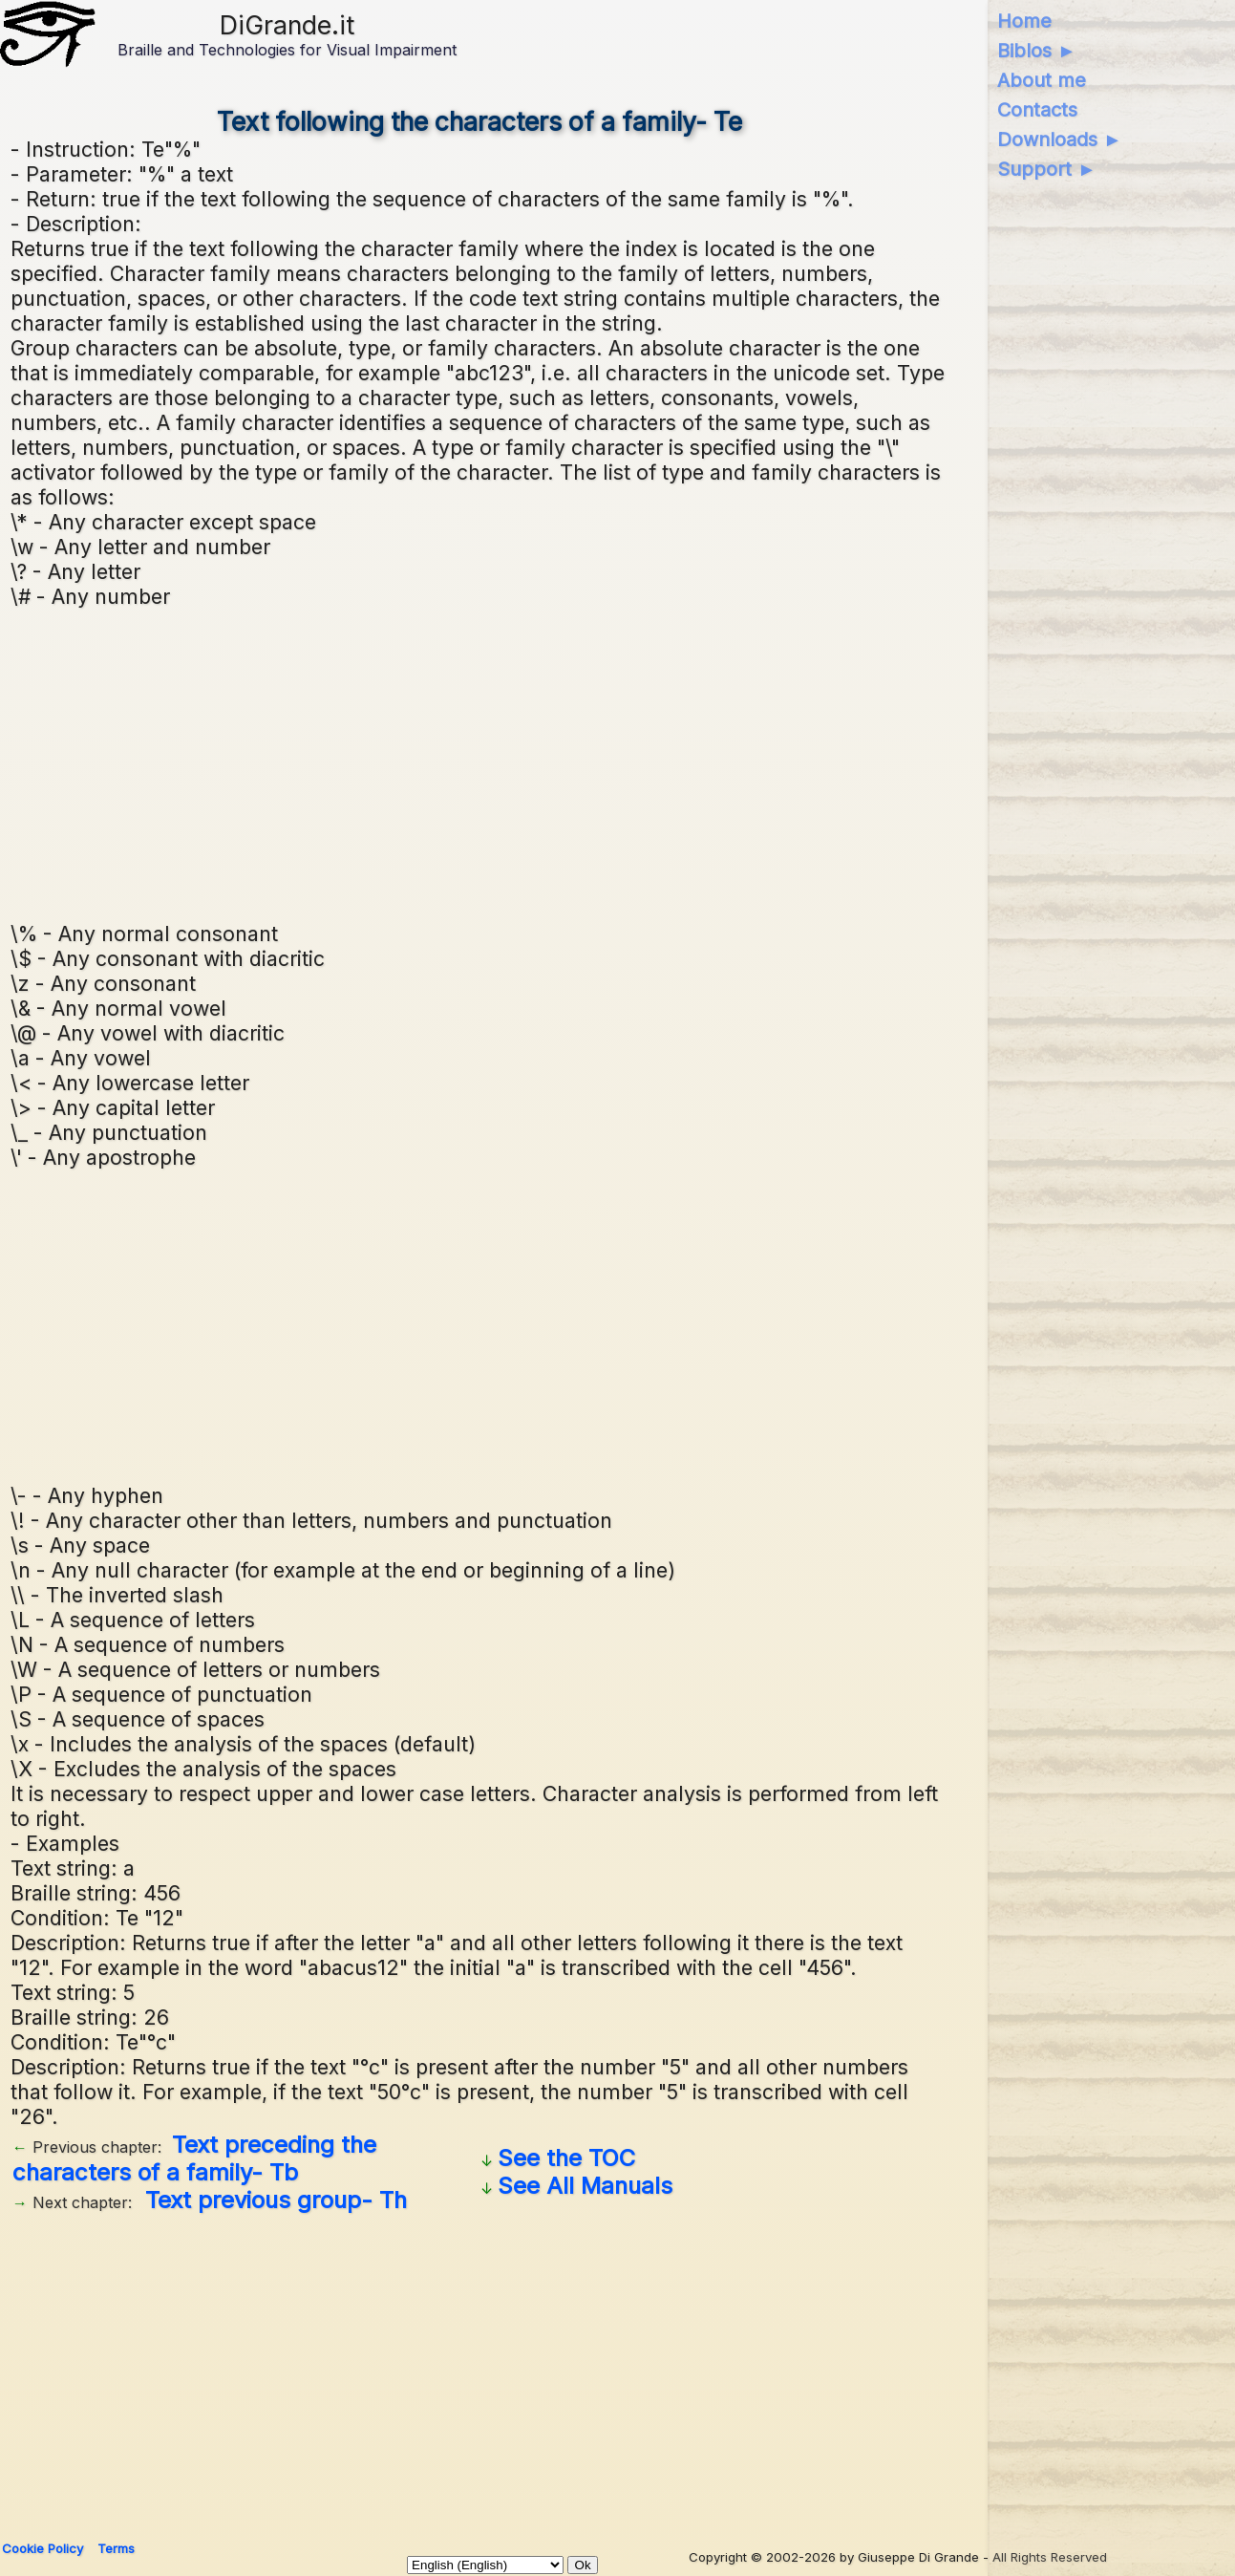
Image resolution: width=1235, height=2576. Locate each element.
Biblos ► (1036, 50)
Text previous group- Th (276, 2200)
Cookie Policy (42, 2548)
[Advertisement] (479, 762)
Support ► (1047, 169)
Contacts (1037, 109)
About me (1041, 80)
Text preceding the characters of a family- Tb (194, 2158)
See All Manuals (585, 2186)
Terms (116, 2548)
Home (1024, 21)
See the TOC (566, 2158)
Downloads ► (1059, 139)
